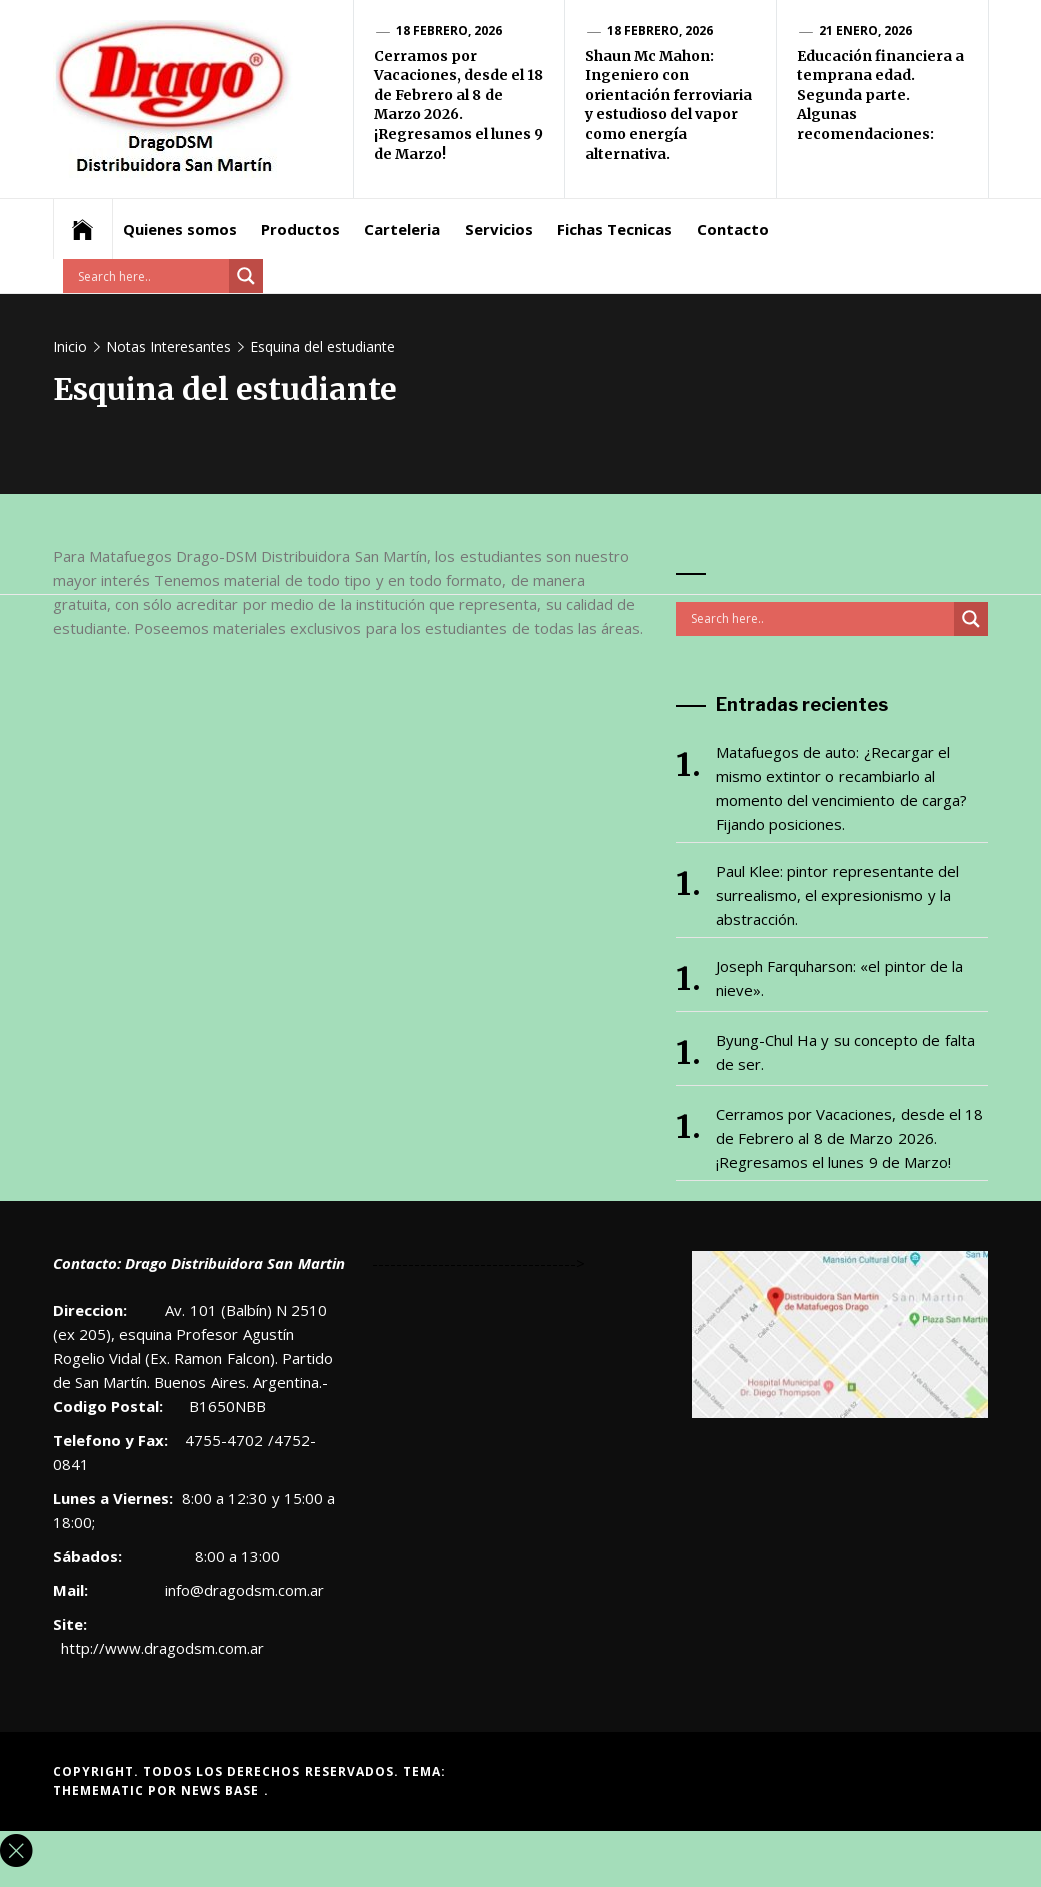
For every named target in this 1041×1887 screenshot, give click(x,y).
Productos (300, 229)
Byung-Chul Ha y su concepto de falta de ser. (845, 1052)
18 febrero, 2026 (449, 30)
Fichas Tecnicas (614, 229)
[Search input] (151, 276)
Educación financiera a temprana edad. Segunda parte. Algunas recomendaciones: (881, 95)
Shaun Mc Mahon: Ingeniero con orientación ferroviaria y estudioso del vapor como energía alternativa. (668, 105)
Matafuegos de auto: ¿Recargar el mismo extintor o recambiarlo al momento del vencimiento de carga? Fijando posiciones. (841, 788)
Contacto (733, 229)
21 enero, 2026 (866, 30)
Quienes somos (180, 229)
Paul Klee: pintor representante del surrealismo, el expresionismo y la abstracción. (837, 895)
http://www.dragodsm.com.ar (162, 1648)
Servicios (499, 229)
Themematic (100, 1790)
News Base (222, 1790)
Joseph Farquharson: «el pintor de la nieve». (840, 978)
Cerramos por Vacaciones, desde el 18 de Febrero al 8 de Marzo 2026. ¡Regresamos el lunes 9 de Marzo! (459, 105)
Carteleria (402, 229)
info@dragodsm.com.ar (242, 1590)
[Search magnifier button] (246, 276)
